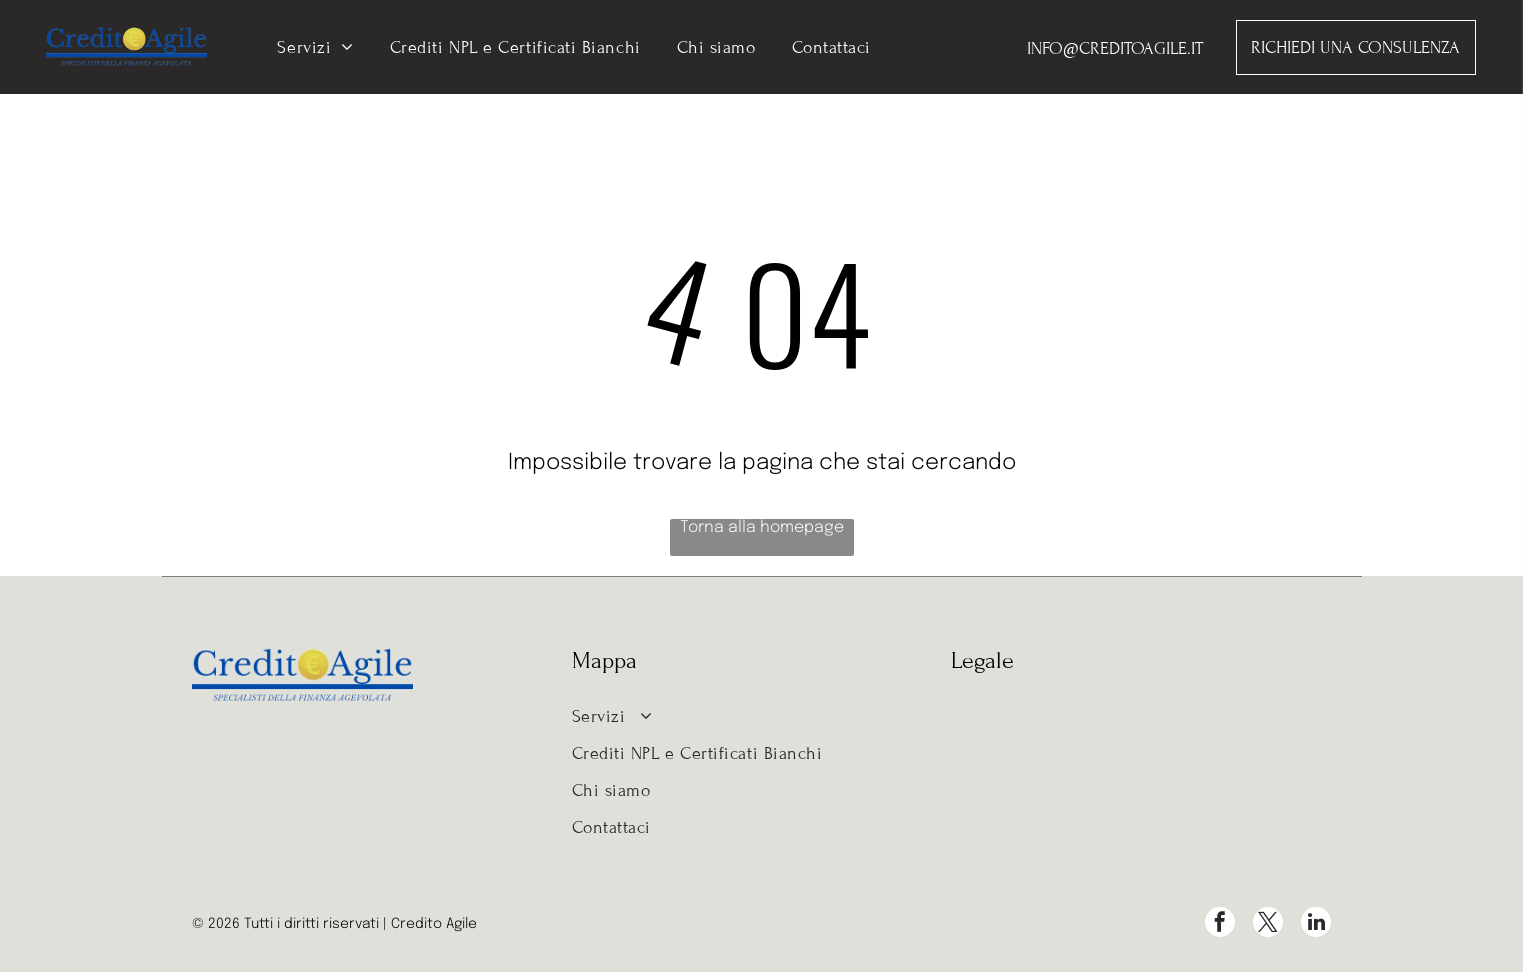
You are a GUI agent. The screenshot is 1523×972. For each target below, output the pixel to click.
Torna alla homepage (762, 527)
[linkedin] (1316, 924)
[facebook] (1220, 924)
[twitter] (1268, 924)
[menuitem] (315, 47)
